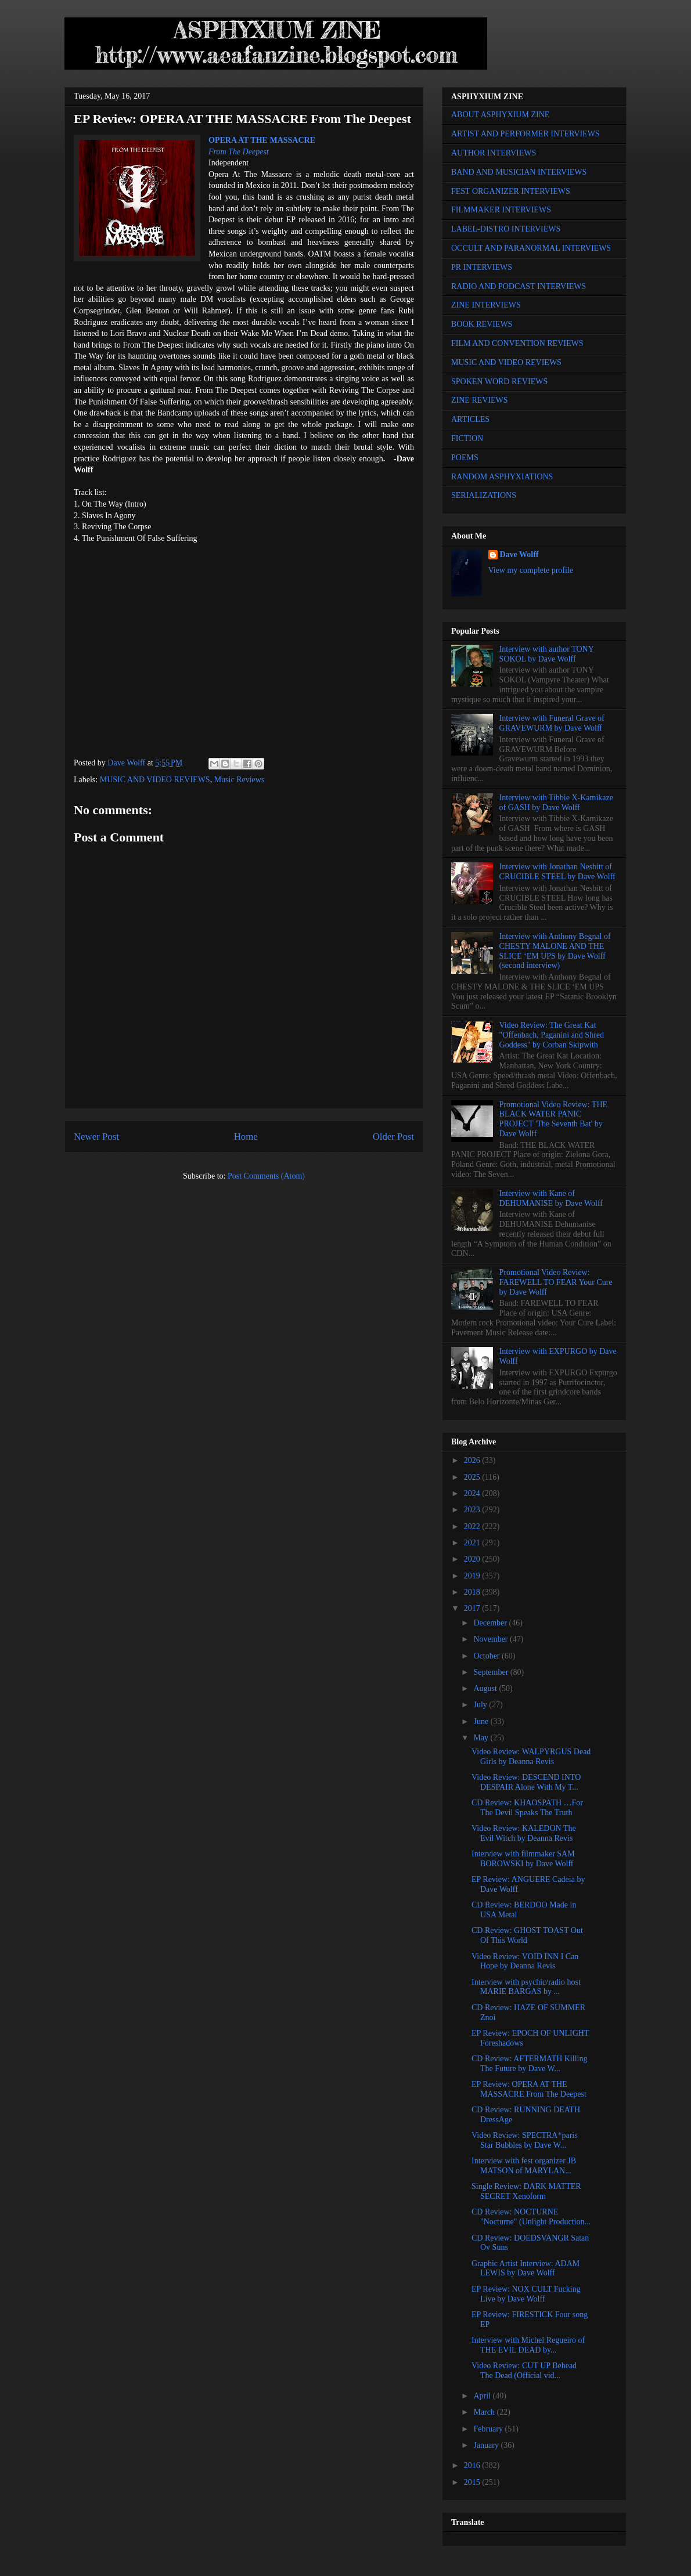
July (481, 1704)
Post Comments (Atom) (266, 1176)
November (491, 1639)
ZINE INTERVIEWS (486, 305)
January (487, 2445)
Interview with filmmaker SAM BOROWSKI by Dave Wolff (523, 1858)
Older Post (393, 1136)
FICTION (467, 438)
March (484, 2412)
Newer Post (96, 1136)
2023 (473, 1509)
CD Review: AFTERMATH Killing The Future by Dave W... (530, 2063)
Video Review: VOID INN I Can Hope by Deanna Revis (525, 1961)
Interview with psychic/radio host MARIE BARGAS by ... (526, 1987)
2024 (473, 1493)
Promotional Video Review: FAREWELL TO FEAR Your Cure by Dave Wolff (556, 1282)
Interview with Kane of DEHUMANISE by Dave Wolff (551, 1198)
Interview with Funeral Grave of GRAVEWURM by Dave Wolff (551, 723)
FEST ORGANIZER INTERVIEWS (510, 191)
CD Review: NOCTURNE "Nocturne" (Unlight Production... (531, 2217)
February (489, 2429)
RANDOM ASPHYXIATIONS (502, 476)
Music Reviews (239, 779)
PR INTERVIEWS (481, 267)
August (486, 1688)
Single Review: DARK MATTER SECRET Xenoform (526, 2191)
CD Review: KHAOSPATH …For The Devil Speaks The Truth (527, 1807)
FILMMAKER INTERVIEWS (501, 209)
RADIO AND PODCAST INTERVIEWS (518, 286)
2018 (473, 1592)
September (491, 1672)
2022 (473, 1526)
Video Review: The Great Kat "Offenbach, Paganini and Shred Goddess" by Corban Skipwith (551, 1035)
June (481, 1721)
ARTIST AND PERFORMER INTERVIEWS (525, 133)
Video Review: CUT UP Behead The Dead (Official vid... (524, 2370)
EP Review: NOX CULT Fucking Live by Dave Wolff (526, 2294)
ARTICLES (470, 419)
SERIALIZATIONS (483, 495)
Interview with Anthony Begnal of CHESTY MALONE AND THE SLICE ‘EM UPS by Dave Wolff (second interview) (555, 951)
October (487, 1656)
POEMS (464, 457)
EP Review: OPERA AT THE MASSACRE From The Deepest (529, 2089)
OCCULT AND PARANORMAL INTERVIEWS (531, 248)
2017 (473, 1608)
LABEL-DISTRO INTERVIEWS (505, 229)
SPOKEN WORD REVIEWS (499, 381)
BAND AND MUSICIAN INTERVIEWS (518, 172)
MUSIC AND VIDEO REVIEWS (155, 779)
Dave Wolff (519, 554)
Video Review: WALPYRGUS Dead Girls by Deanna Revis (531, 1756)
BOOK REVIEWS (481, 324)
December (491, 1622)
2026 (473, 1460)
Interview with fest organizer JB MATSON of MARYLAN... (524, 2165)
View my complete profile (531, 570)
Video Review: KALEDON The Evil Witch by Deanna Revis (524, 1833)
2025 (473, 1477)
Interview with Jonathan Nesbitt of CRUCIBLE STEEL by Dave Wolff (557, 871)
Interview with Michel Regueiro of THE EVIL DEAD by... (528, 2345)
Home (246, 1136)
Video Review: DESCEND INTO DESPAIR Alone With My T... (526, 1782)
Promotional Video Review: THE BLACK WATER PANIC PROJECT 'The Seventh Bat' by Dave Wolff (553, 1119)
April (482, 2395)
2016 (473, 2465)
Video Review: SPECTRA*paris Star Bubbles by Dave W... (525, 2140)
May (481, 1737)
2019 (473, 1575)
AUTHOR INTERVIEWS (493, 153)
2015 (473, 2482)
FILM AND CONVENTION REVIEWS (517, 343)
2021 (473, 1542)
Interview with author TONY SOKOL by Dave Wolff (546, 654)
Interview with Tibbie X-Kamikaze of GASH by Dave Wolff (556, 802)
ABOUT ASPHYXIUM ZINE (500, 114)
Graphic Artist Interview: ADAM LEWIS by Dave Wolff (526, 2268)
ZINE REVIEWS (479, 400)
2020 (473, 1559)
